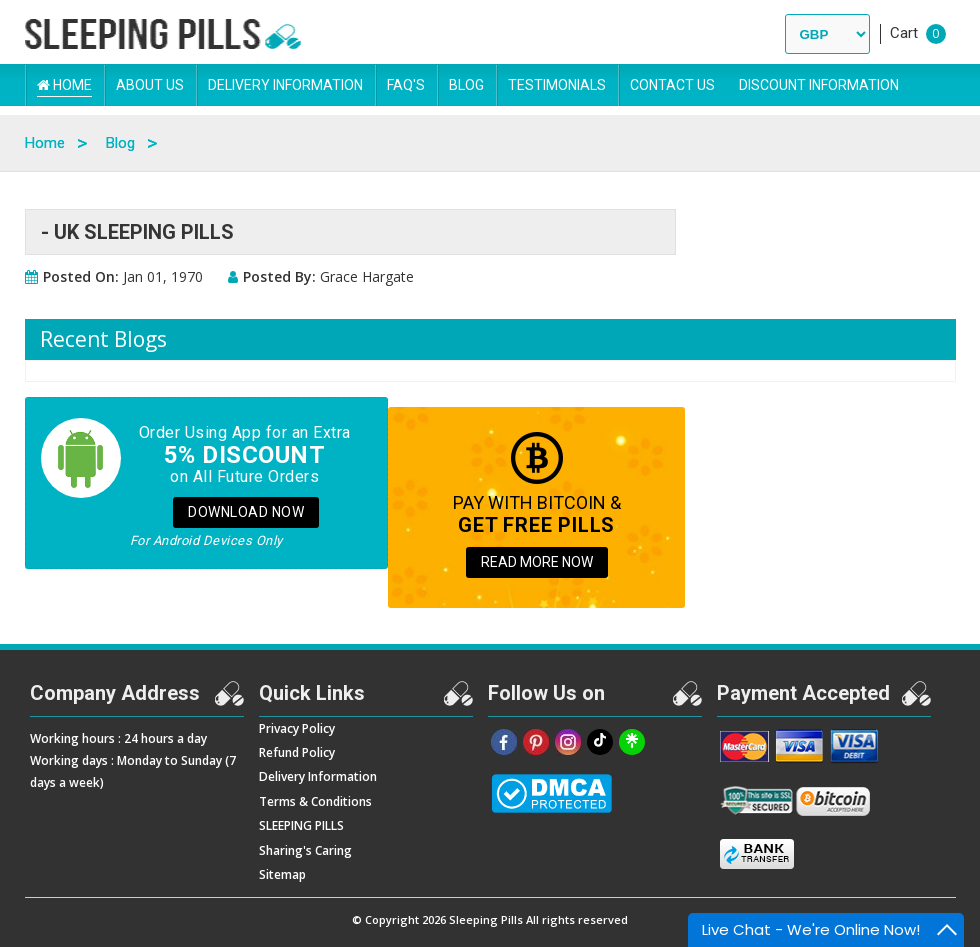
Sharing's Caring (305, 850)
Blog (466, 85)
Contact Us (672, 85)
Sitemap (282, 874)
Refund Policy (297, 752)
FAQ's (406, 85)
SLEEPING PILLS (301, 825)
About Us (150, 85)
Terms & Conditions (315, 801)
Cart (904, 33)
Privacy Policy (297, 728)
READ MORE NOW (537, 562)
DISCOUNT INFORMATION (819, 85)
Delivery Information (285, 85)
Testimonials (557, 85)
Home (64, 85)
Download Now (246, 512)
